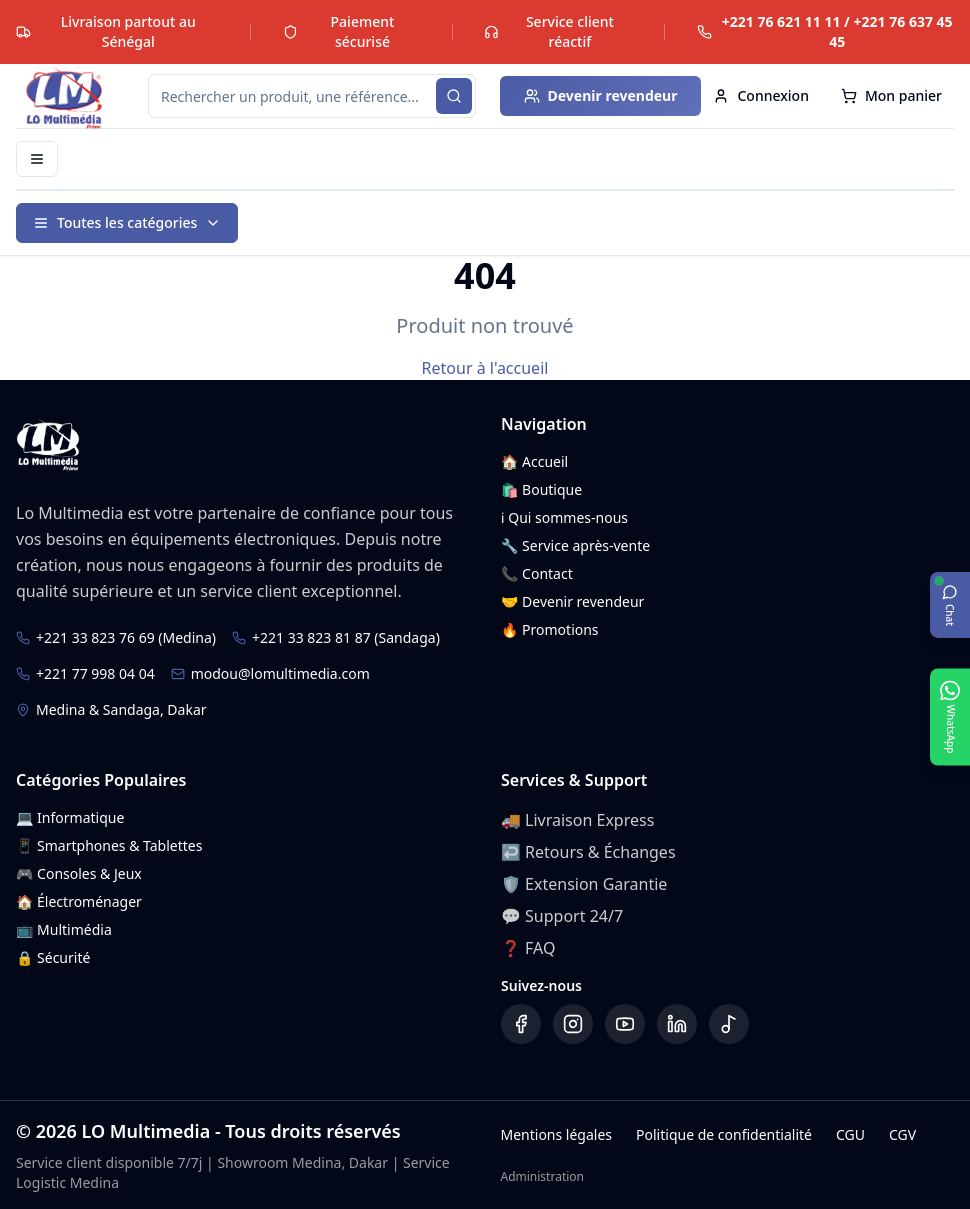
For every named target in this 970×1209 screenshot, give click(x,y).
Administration (542, 1177)
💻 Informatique (70, 817)
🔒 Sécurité (53, 957)
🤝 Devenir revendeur (572, 601)
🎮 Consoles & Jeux (79, 873)
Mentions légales (556, 1134)
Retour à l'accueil (485, 368)
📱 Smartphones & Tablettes (109, 845)
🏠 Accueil (534, 461)
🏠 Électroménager (79, 901)
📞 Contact (537, 573)
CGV (902, 1134)
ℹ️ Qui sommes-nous (564, 517)
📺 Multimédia (64, 929)
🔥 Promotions (550, 629)
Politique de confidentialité (724, 1134)
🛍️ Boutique (541, 489)
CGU (850, 1134)
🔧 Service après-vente (575, 545)
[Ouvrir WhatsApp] (950, 716)
